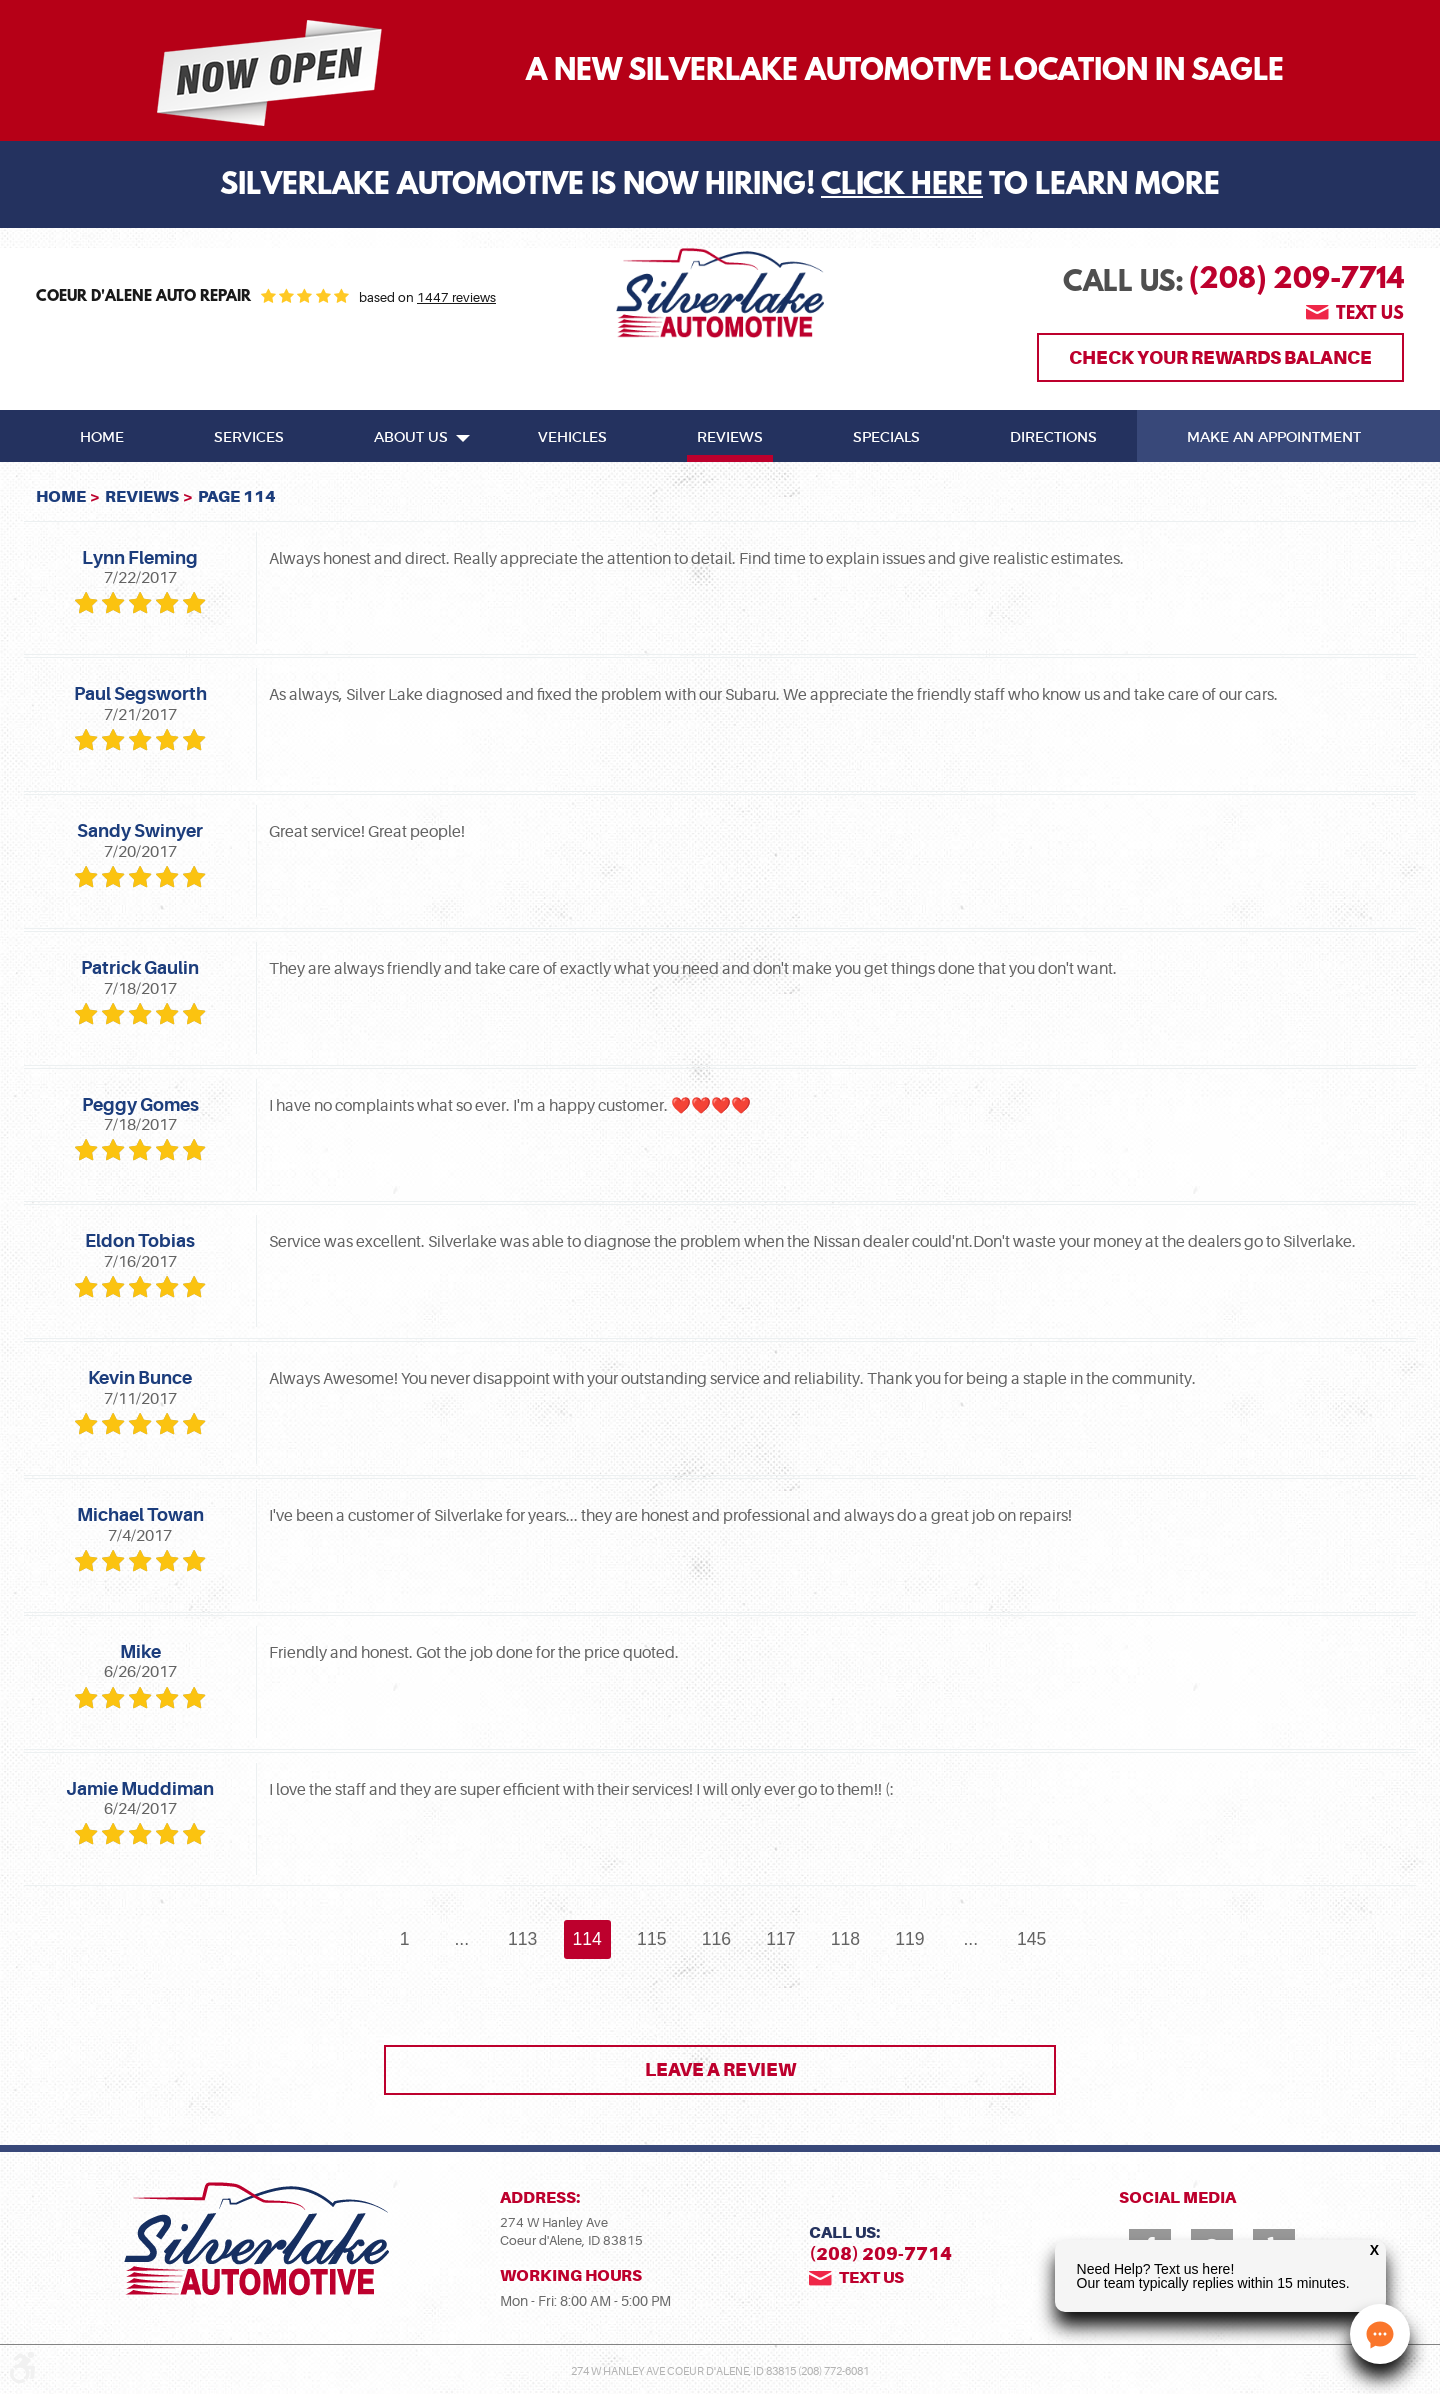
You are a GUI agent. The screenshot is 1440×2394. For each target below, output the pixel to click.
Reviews (730, 438)
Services (249, 438)
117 (780, 1939)
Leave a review (720, 2069)
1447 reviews (456, 297)
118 (845, 1939)
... (461, 1939)
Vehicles (572, 438)
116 (716, 1939)
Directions (1053, 438)
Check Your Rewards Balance (1220, 357)
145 (1031, 1939)
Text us (1370, 315)
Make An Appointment (1274, 438)
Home (102, 438)
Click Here (902, 187)
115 (651, 1939)
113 (522, 1939)
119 (909, 1939)
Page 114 (237, 496)
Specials (886, 438)
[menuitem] (102, 436)
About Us (411, 438)
